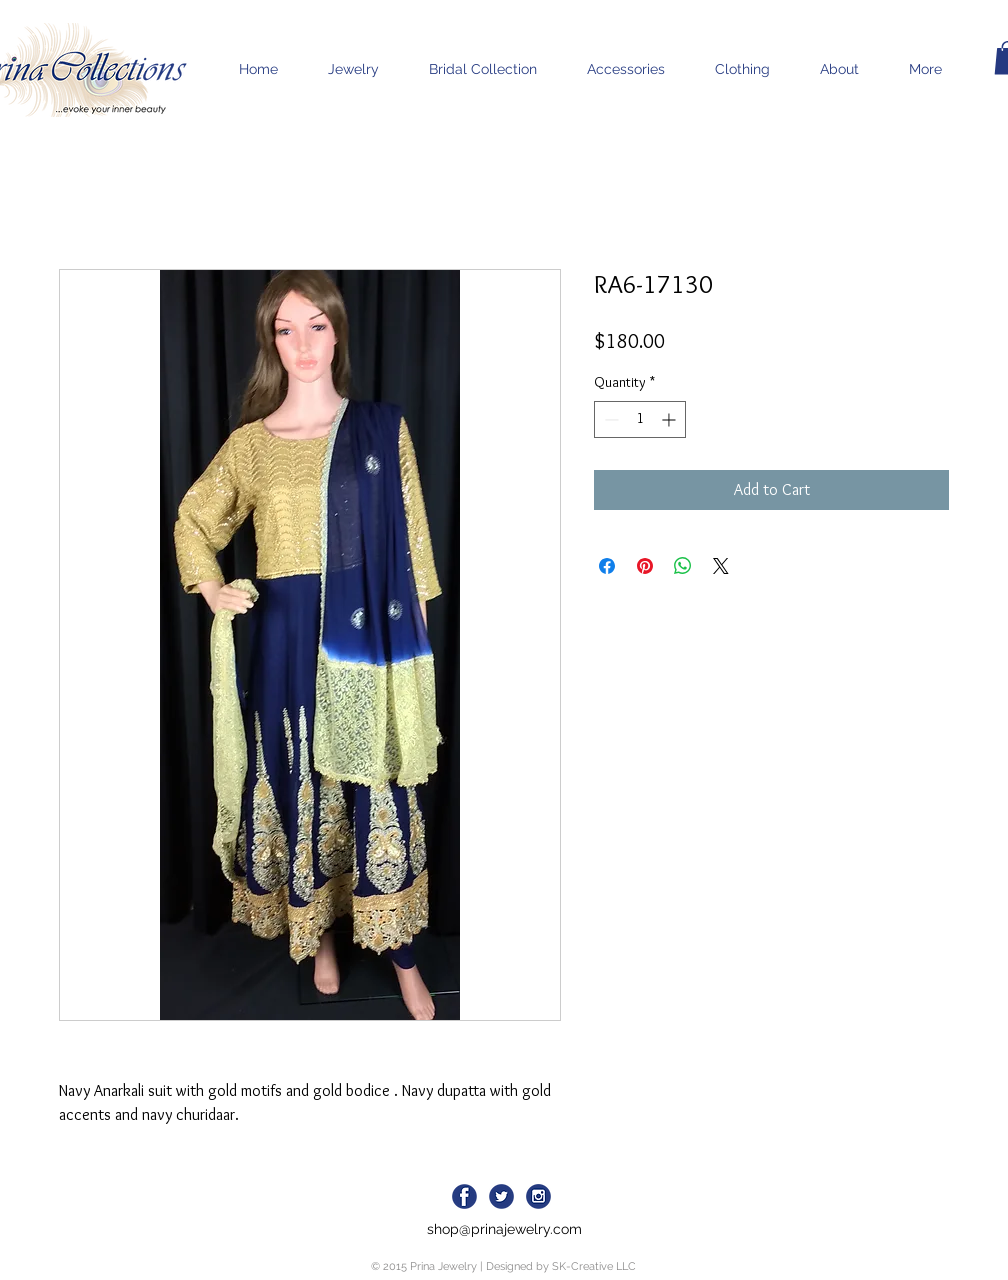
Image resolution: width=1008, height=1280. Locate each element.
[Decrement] (609, 419)
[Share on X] (721, 566)
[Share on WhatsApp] (683, 566)
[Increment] (670, 419)
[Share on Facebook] (607, 566)
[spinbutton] (640, 419)
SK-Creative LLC (594, 1266)
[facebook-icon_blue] (464, 1196)
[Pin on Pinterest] (645, 566)
